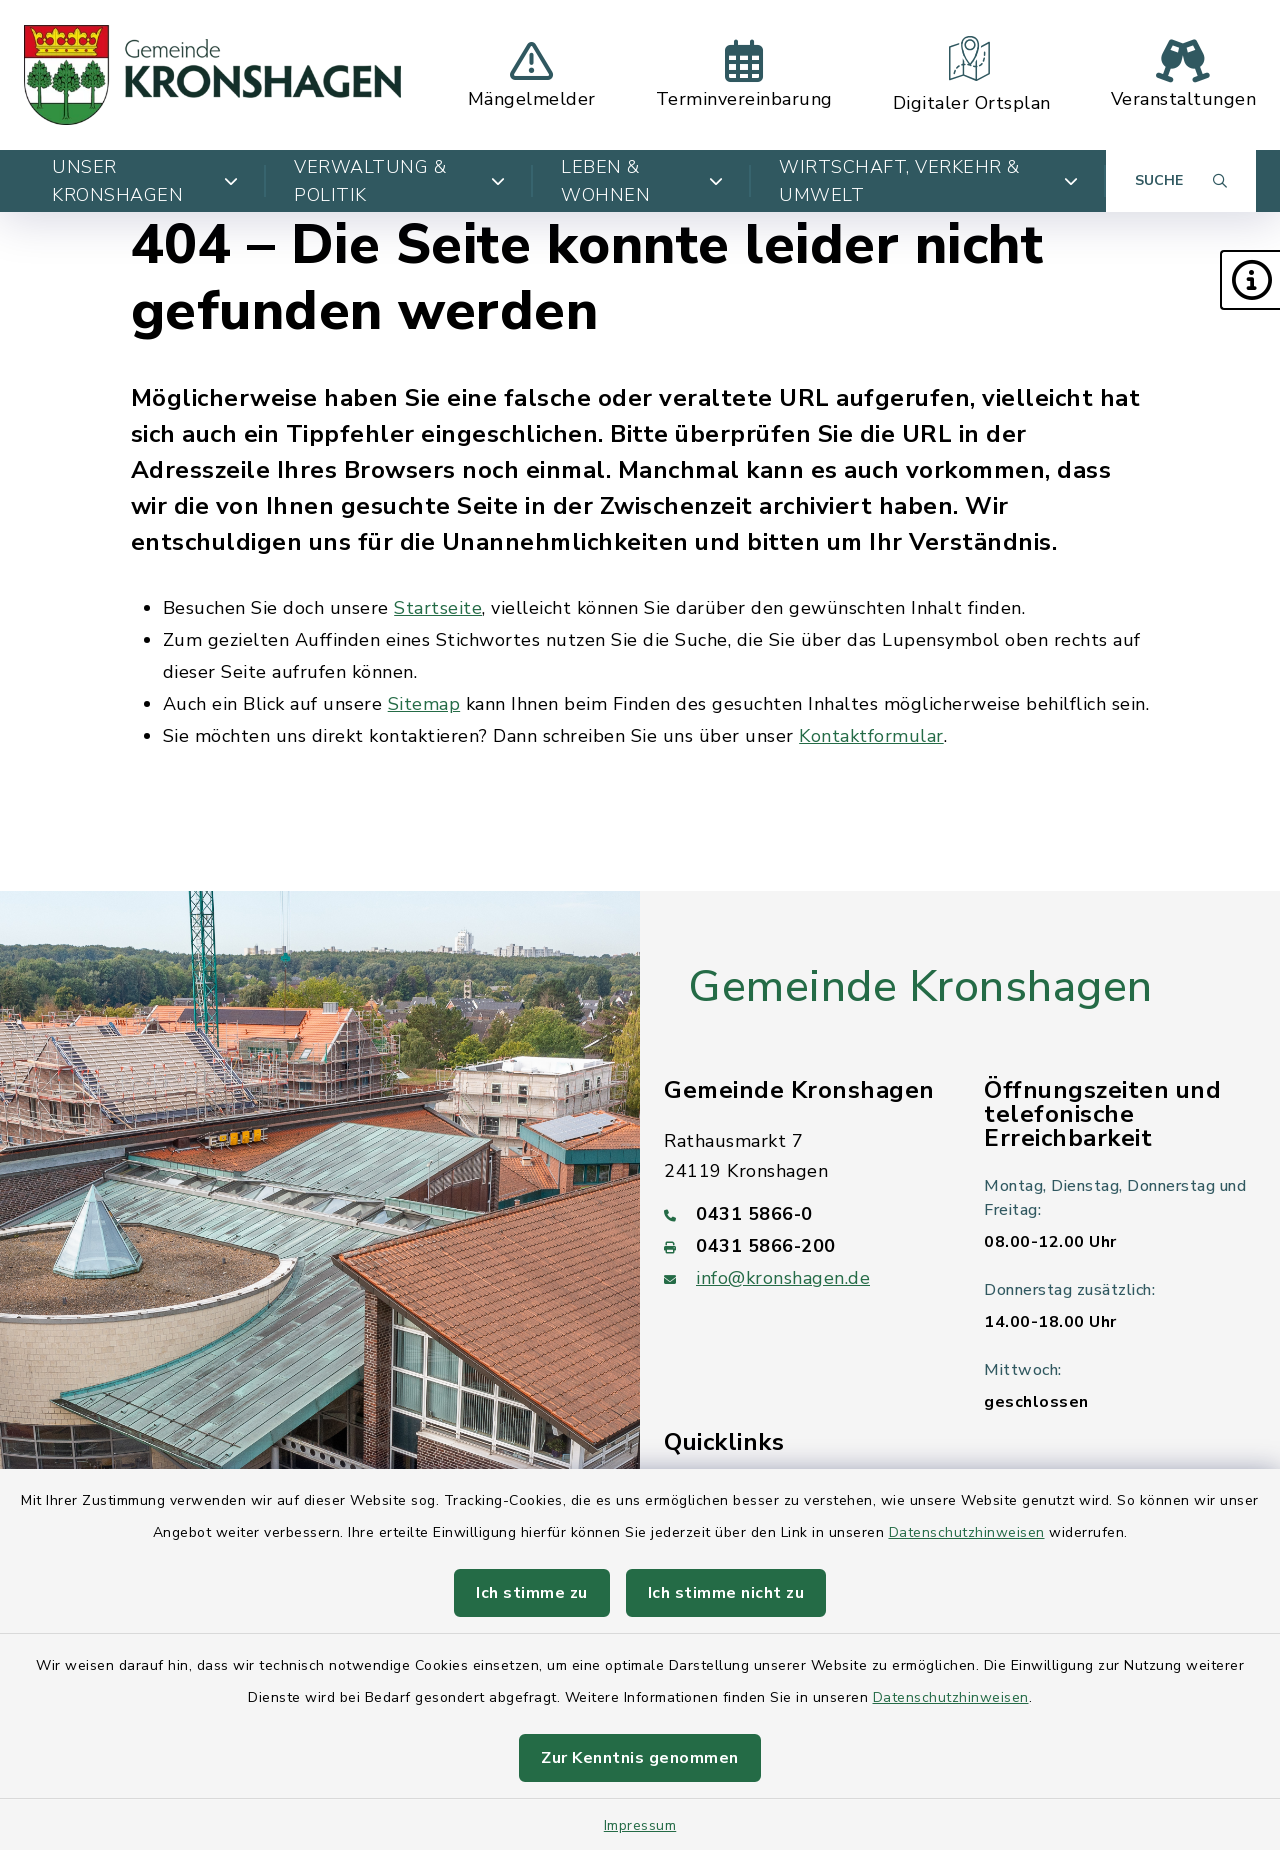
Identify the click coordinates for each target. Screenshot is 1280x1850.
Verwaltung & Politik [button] (399, 181)
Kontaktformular (871, 736)
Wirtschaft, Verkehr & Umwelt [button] (928, 181)
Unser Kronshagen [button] (145, 181)
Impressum (640, 1825)
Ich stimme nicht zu (726, 1593)
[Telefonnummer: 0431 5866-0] (800, 1214)
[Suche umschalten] (1181, 181)
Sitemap (424, 704)
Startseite (438, 608)
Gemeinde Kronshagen (920, 987)
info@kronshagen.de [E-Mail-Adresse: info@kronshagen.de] (783, 1278)
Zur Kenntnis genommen (640, 1758)
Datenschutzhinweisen (967, 1532)
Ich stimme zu (532, 1593)
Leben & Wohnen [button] (642, 181)
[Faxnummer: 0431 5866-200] (800, 1246)
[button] (1250, 280)
